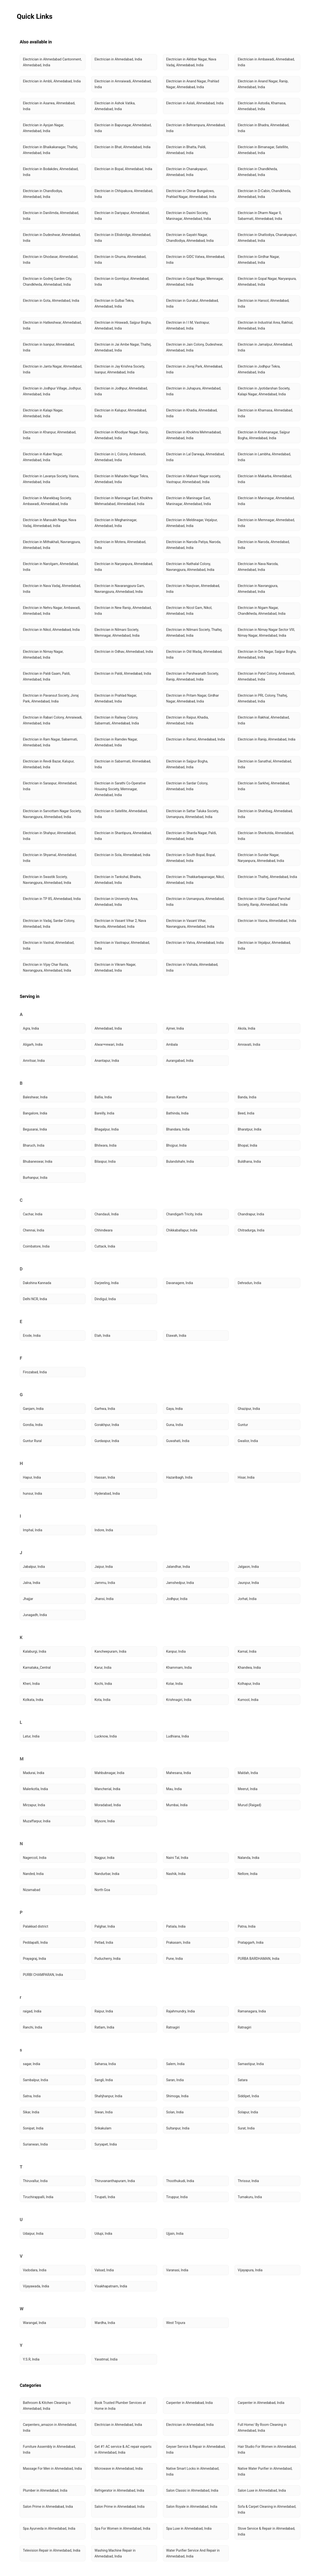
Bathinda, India (177, 1113)
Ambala (172, 1044)
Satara (242, 2080)
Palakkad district (35, 1926)
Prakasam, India (178, 1942)
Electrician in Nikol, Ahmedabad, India (51, 630)
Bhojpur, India (176, 1145)
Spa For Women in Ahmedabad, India (122, 2528)
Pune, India (174, 1959)
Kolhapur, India (249, 1684)
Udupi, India (103, 2233)
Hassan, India (105, 1477)
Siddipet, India (248, 2096)
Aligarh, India (33, 1044)
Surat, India (246, 2128)
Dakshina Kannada (37, 1283)
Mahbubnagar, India (109, 1773)
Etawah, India (176, 1335)
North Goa (102, 1890)
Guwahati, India (177, 1441)
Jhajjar (28, 1599)
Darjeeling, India (107, 1283)
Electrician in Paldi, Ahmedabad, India (123, 673)
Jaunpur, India (248, 1583)
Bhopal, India (247, 1145)
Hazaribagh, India (179, 1477)
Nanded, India (33, 1874)
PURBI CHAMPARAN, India (43, 1975)
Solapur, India (248, 2112)
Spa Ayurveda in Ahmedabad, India (49, 2528)
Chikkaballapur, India (181, 1230)
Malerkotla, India (35, 1789)
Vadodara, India (34, 2270)
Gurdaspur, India (107, 1441)
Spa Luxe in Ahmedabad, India (189, 2528)
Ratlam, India (104, 2027)
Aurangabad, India (179, 1061)
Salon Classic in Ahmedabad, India (192, 2490)
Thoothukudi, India (180, 2181)
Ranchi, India (32, 2027)
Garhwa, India (105, 1409)
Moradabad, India (108, 1805)
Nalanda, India (248, 1858)
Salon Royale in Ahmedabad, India (191, 2506)
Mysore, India (105, 1821)
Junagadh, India (35, 1615)
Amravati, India (249, 1044)
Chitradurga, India (251, 1230)
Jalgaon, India (248, 1567)
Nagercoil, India (34, 1858)
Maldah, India (248, 1773)
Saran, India (175, 2080)
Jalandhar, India (178, 1567)
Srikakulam (103, 2128)
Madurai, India (33, 1773)
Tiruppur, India (177, 2197)
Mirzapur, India (34, 1805)
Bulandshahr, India (180, 1161)
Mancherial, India (107, 1789)
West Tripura (175, 2323)
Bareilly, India (104, 1113)
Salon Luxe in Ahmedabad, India (262, 2490)
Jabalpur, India (34, 1567)
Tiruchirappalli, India (38, 2197)
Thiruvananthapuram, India (115, 2181)
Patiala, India (176, 1926)
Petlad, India (104, 1942)
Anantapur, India (107, 1061)
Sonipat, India (33, 2128)
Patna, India (247, 1926)
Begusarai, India (35, 1129)
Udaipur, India (33, 2233)
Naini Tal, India (177, 1858)
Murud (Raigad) (249, 1805)
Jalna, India (31, 1583)
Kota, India (102, 1700)
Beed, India (246, 1113)
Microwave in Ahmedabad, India (119, 2468)
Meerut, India (247, 1789)
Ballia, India (103, 1097)
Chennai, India (33, 1230)
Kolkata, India (33, 1700)
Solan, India (175, 2112)
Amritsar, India (34, 1061)
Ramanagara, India (252, 2011)
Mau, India (174, 1789)
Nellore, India (247, 1874)
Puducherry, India (108, 1959)
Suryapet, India (106, 2144)
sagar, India (31, 2064)
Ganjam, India (33, 1409)
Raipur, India (104, 2011)
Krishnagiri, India (178, 1700)
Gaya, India (174, 1409)
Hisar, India (246, 1477)
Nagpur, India (104, 1858)
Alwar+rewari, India (109, 1044)
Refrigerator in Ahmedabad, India (119, 2490)
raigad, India (32, 2011)
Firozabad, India (35, 1372)
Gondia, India (33, 1425)
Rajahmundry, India (180, 2011)
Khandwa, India (249, 1667)
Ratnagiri (173, 2027)
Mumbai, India (177, 1805)
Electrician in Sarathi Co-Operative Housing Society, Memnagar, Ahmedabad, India (121, 789)
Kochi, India (103, 1684)
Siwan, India (104, 2112)
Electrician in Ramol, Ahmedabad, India (195, 739)
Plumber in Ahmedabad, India (45, 2490)
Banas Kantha (176, 1097)
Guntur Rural (32, 1441)
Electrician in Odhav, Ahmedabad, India (124, 652)
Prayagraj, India (34, 1959)
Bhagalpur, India (107, 1129)
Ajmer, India (175, 1028)
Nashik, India (176, 1874)
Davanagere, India (179, 1283)
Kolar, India (174, 1684)
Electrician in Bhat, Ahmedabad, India (123, 147)
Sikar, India (31, 2112)
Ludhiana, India (177, 1736)
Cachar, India (32, 1214)
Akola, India (246, 1028)
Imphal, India (32, 1530)
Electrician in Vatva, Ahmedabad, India (195, 943)
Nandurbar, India (107, 1874)
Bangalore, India (35, 1113)
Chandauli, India (107, 1214)
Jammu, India (105, 1583)
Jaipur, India (104, 1567)
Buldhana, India (249, 1161)
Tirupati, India (105, 2197)
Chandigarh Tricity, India (184, 1214)
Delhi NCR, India (35, 1299)
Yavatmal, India (106, 2359)
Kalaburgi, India (34, 1651)
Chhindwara (104, 1230)
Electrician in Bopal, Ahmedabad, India (123, 169)
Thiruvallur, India (35, 2181)
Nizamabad (31, 1890)
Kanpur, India (176, 1651)
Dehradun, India (249, 1283)
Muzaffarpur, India (36, 1821)
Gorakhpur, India (107, 1425)
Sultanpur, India (177, 2128)
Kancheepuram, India (110, 1651)
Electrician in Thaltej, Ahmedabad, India (267, 877)
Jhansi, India (104, 1599)
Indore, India (104, 1530)
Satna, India (32, 2096)
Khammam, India (179, 1667)
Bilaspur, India (105, 1161)
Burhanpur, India (35, 1178)
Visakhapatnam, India (111, 2286)
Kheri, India (31, 1684)
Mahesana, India (178, 1773)
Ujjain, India (174, 2233)
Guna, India (174, 1425)
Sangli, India (104, 2080)
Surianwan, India (35, 2144)
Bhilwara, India (105, 1145)
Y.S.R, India (31, 2359)
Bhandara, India (177, 1129)
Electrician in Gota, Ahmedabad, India (51, 300)
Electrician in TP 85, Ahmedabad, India (52, 899)
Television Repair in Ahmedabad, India (51, 2550)
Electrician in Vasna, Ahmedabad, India (267, 921)
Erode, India (32, 1335)
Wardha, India (105, 2323)
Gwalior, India (248, 1441)
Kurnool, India (248, 1700)
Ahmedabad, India (108, 1028)
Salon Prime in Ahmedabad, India (48, 2506)
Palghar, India (105, 1926)
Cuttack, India (105, 1246)
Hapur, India (32, 1477)
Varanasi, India (177, 2270)
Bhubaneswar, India (37, 1161)
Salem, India (175, 2064)
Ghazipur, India (249, 1409)
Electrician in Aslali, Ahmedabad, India (195, 103)
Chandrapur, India (251, 1214)
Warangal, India (34, 2323)
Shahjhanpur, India (108, 2096)
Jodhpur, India (176, 1599)
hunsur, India (32, 1493)
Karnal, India (247, 1651)
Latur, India (31, 1736)
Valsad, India (104, 2270)
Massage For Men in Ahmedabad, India (52, 2468)
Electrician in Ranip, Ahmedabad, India (266, 739)
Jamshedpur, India (180, 1583)
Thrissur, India (248, 2181)
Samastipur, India (251, 2064)
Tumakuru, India (250, 2197)
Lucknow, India (106, 1736)
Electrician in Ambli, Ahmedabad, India (52, 81)
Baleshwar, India (35, 1097)
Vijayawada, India (36, 2286)
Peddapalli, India (35, 1942)
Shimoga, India (177, 2096)
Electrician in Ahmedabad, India (118, 59)
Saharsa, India (105, 2064)
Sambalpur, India (35, 2080)
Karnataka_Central (37, 1667)
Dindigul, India (105, 1299)
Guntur (243, 1425)
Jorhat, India (247, 1599)
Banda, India (247, 1097)
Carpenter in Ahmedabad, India (189, 2403)
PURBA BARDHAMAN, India (258, 1959)
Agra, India (31, 1028)
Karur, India (103, 1667)
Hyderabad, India (107, 1493)
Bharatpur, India (249, 1129)
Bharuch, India (33, 1145)
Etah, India (102, 1335)
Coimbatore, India (36, 1246)
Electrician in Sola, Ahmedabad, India (122, 855)
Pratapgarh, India (251, 1942)
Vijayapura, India (250, 2270)
